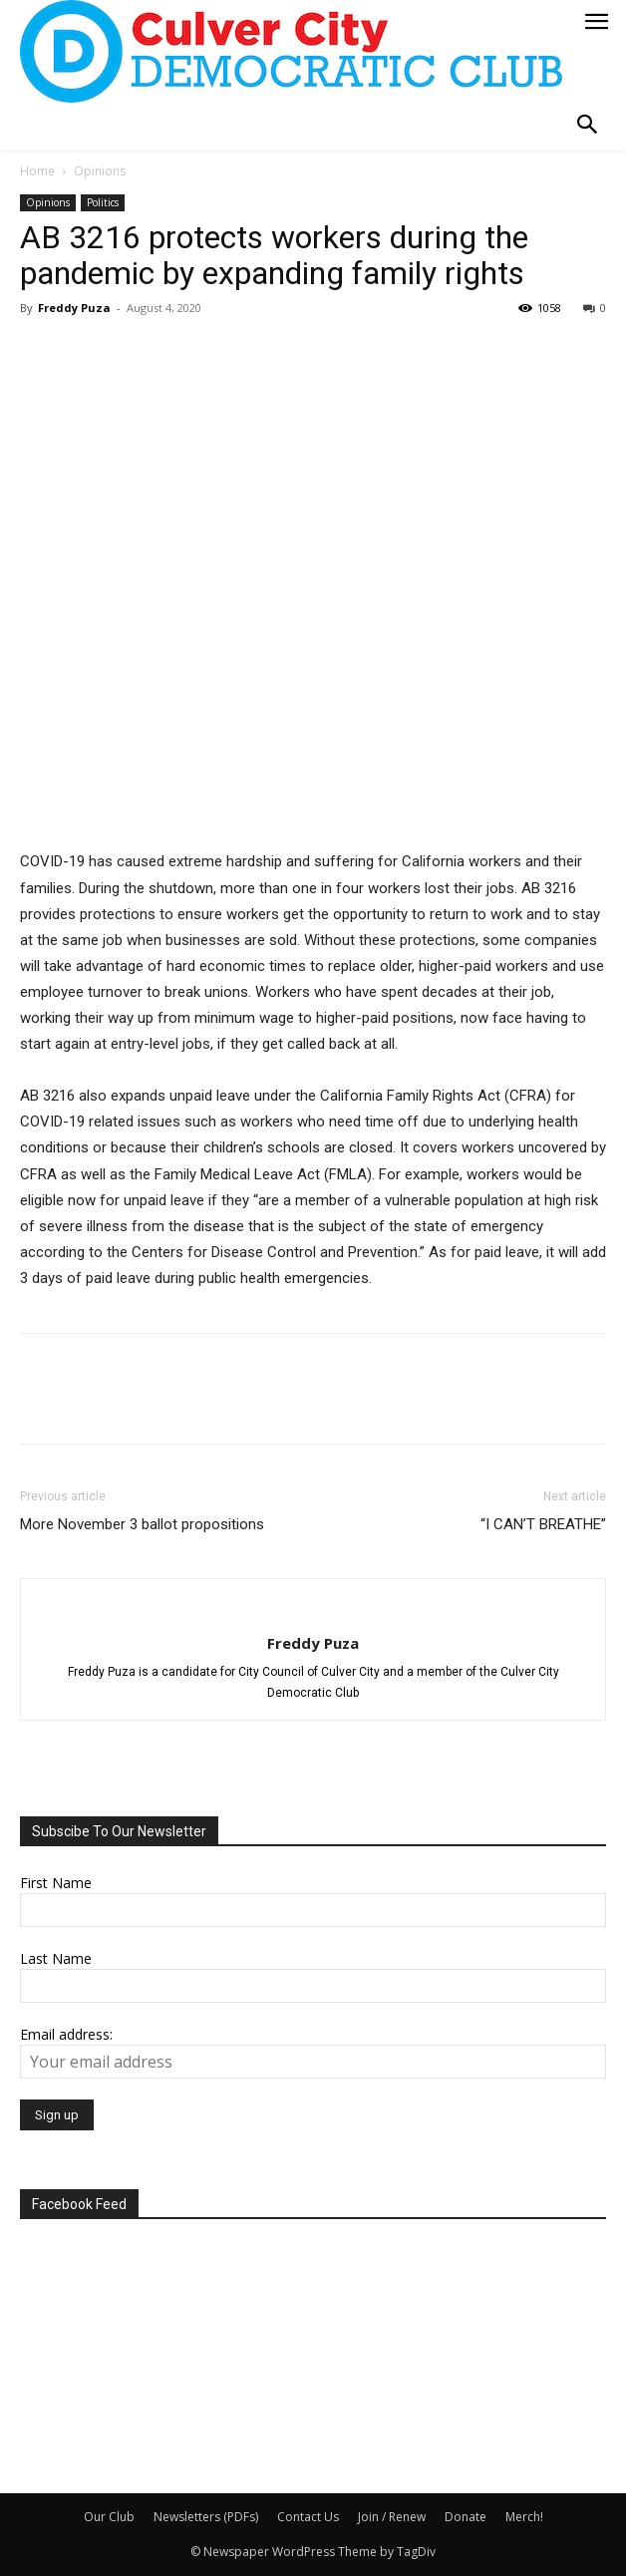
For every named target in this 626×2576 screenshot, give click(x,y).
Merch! (524, 2516)
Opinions (100, 170)
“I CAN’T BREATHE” (543, 1524)
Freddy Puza (74, 307)
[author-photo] (313, 1610)
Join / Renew (392, 2516)
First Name (56, 1882)
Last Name (56, 1958)
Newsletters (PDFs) (206, 2516)
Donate (465, 2516)
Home (37, 170)
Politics (103, 202)
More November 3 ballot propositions (142, 1524)
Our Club (109, 2516)
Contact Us (308, 2516)
